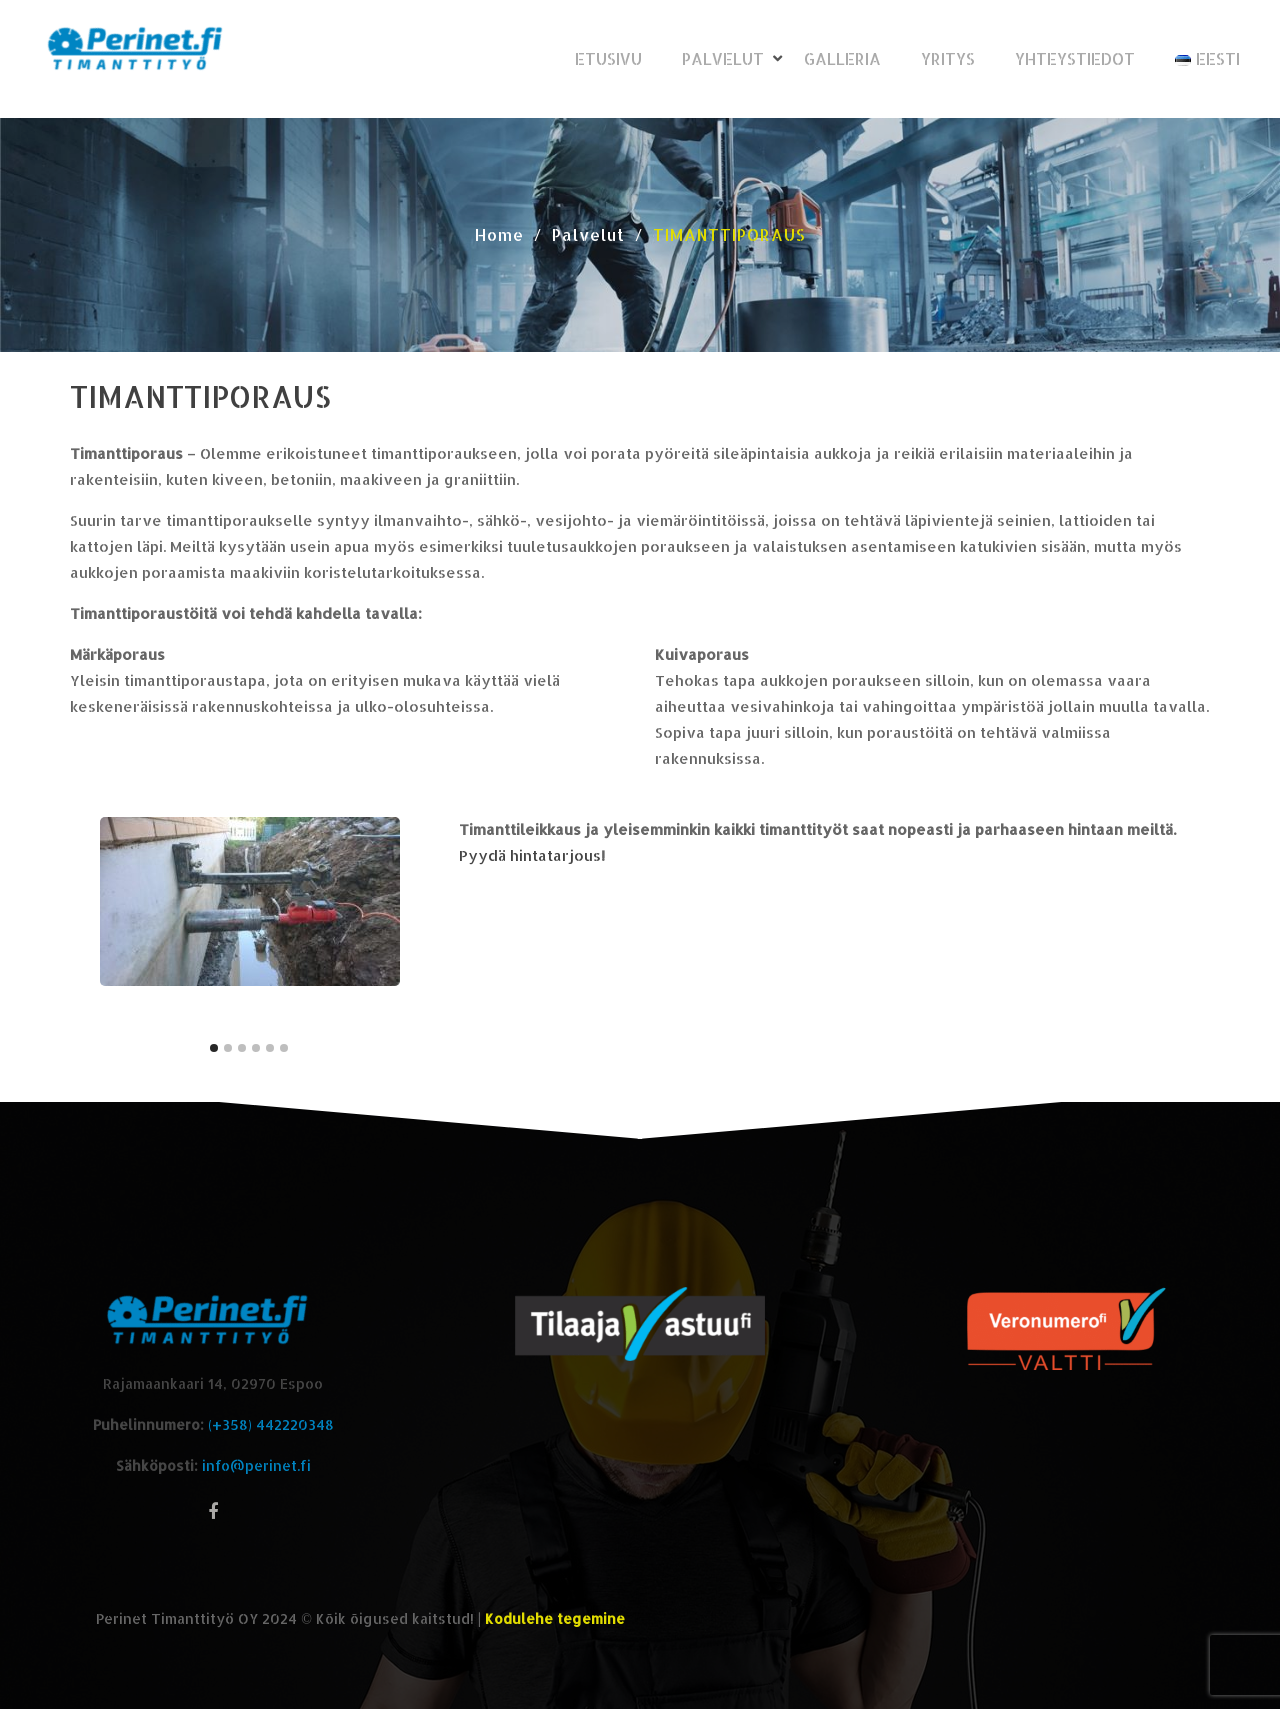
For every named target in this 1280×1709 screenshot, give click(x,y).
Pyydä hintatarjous (530, 855)
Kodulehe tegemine (555, 1618)
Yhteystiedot (1075, 58)
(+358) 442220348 (271, 1424)
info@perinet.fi (256, 1465)
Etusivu (608, 58)
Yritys (948, 58)
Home (499, 234)
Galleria (842, 58)
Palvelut (723, 58)
